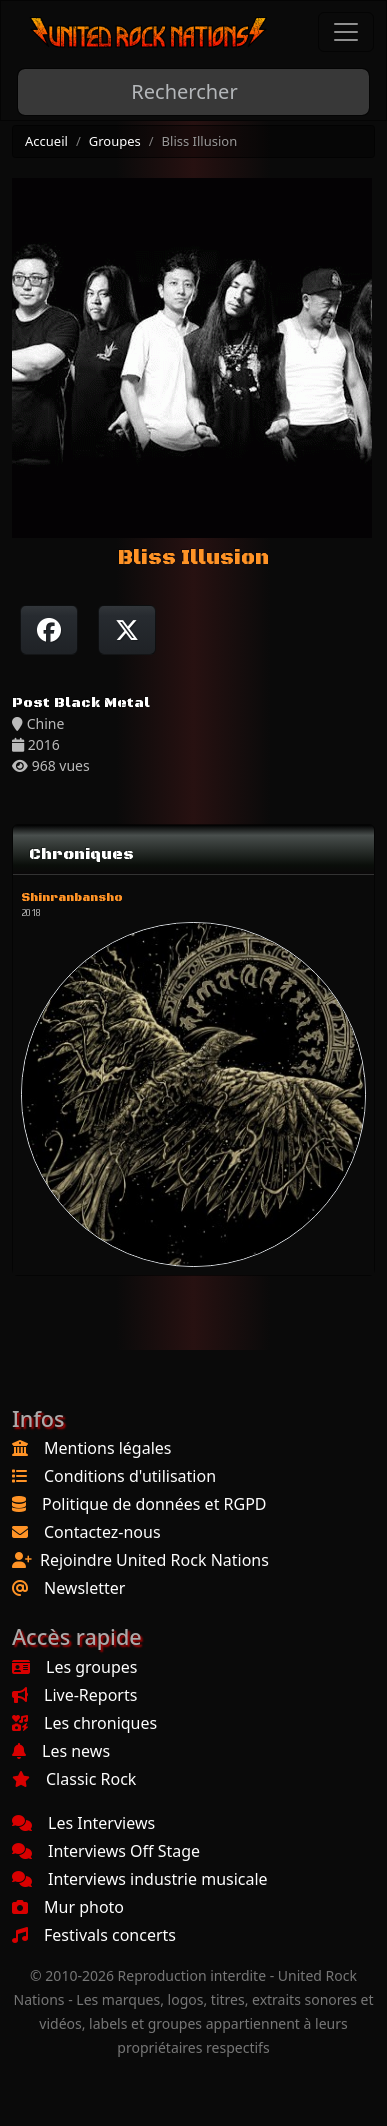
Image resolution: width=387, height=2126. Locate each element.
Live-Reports (74, 1695)
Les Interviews (83, 1823)
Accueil (46, 141)
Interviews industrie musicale (140, 1879)
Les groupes (74, 1667)
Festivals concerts (94, 1935)
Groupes (115, 141)
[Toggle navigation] (346, 32)
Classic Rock (74, 1779)
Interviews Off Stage (106, 1851)
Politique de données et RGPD (154, 1504)
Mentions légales (108, 1448)
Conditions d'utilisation (130, 1476)
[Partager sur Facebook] (49, 630)
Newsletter (84, 1588)
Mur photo (68, 1907)
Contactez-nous (102, 1532)
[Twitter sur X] (127, 630)
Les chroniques (84, 1723)
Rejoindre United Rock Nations (154, 1560)
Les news (61, 1751)
